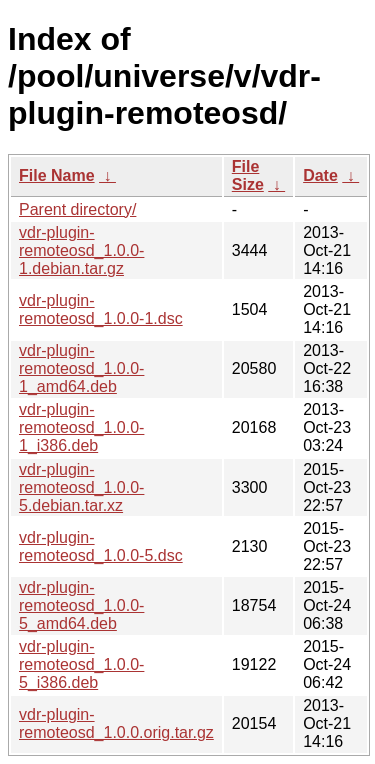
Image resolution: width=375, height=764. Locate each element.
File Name (57, 175)
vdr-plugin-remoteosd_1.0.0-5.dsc (101, 546)
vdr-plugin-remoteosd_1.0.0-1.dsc (101, 309)
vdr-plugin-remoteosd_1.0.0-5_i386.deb (81, 664)
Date (320, 175)
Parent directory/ (77, 209)
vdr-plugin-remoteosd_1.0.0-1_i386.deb (81, 427)
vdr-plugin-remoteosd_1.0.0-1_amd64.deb (81, 368)
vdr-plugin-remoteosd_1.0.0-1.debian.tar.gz (81, 250)
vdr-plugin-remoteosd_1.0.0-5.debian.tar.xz (81, 487)
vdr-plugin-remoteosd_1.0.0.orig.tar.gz (116, 723)
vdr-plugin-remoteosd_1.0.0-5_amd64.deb (81, 605)
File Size (248, 175)
